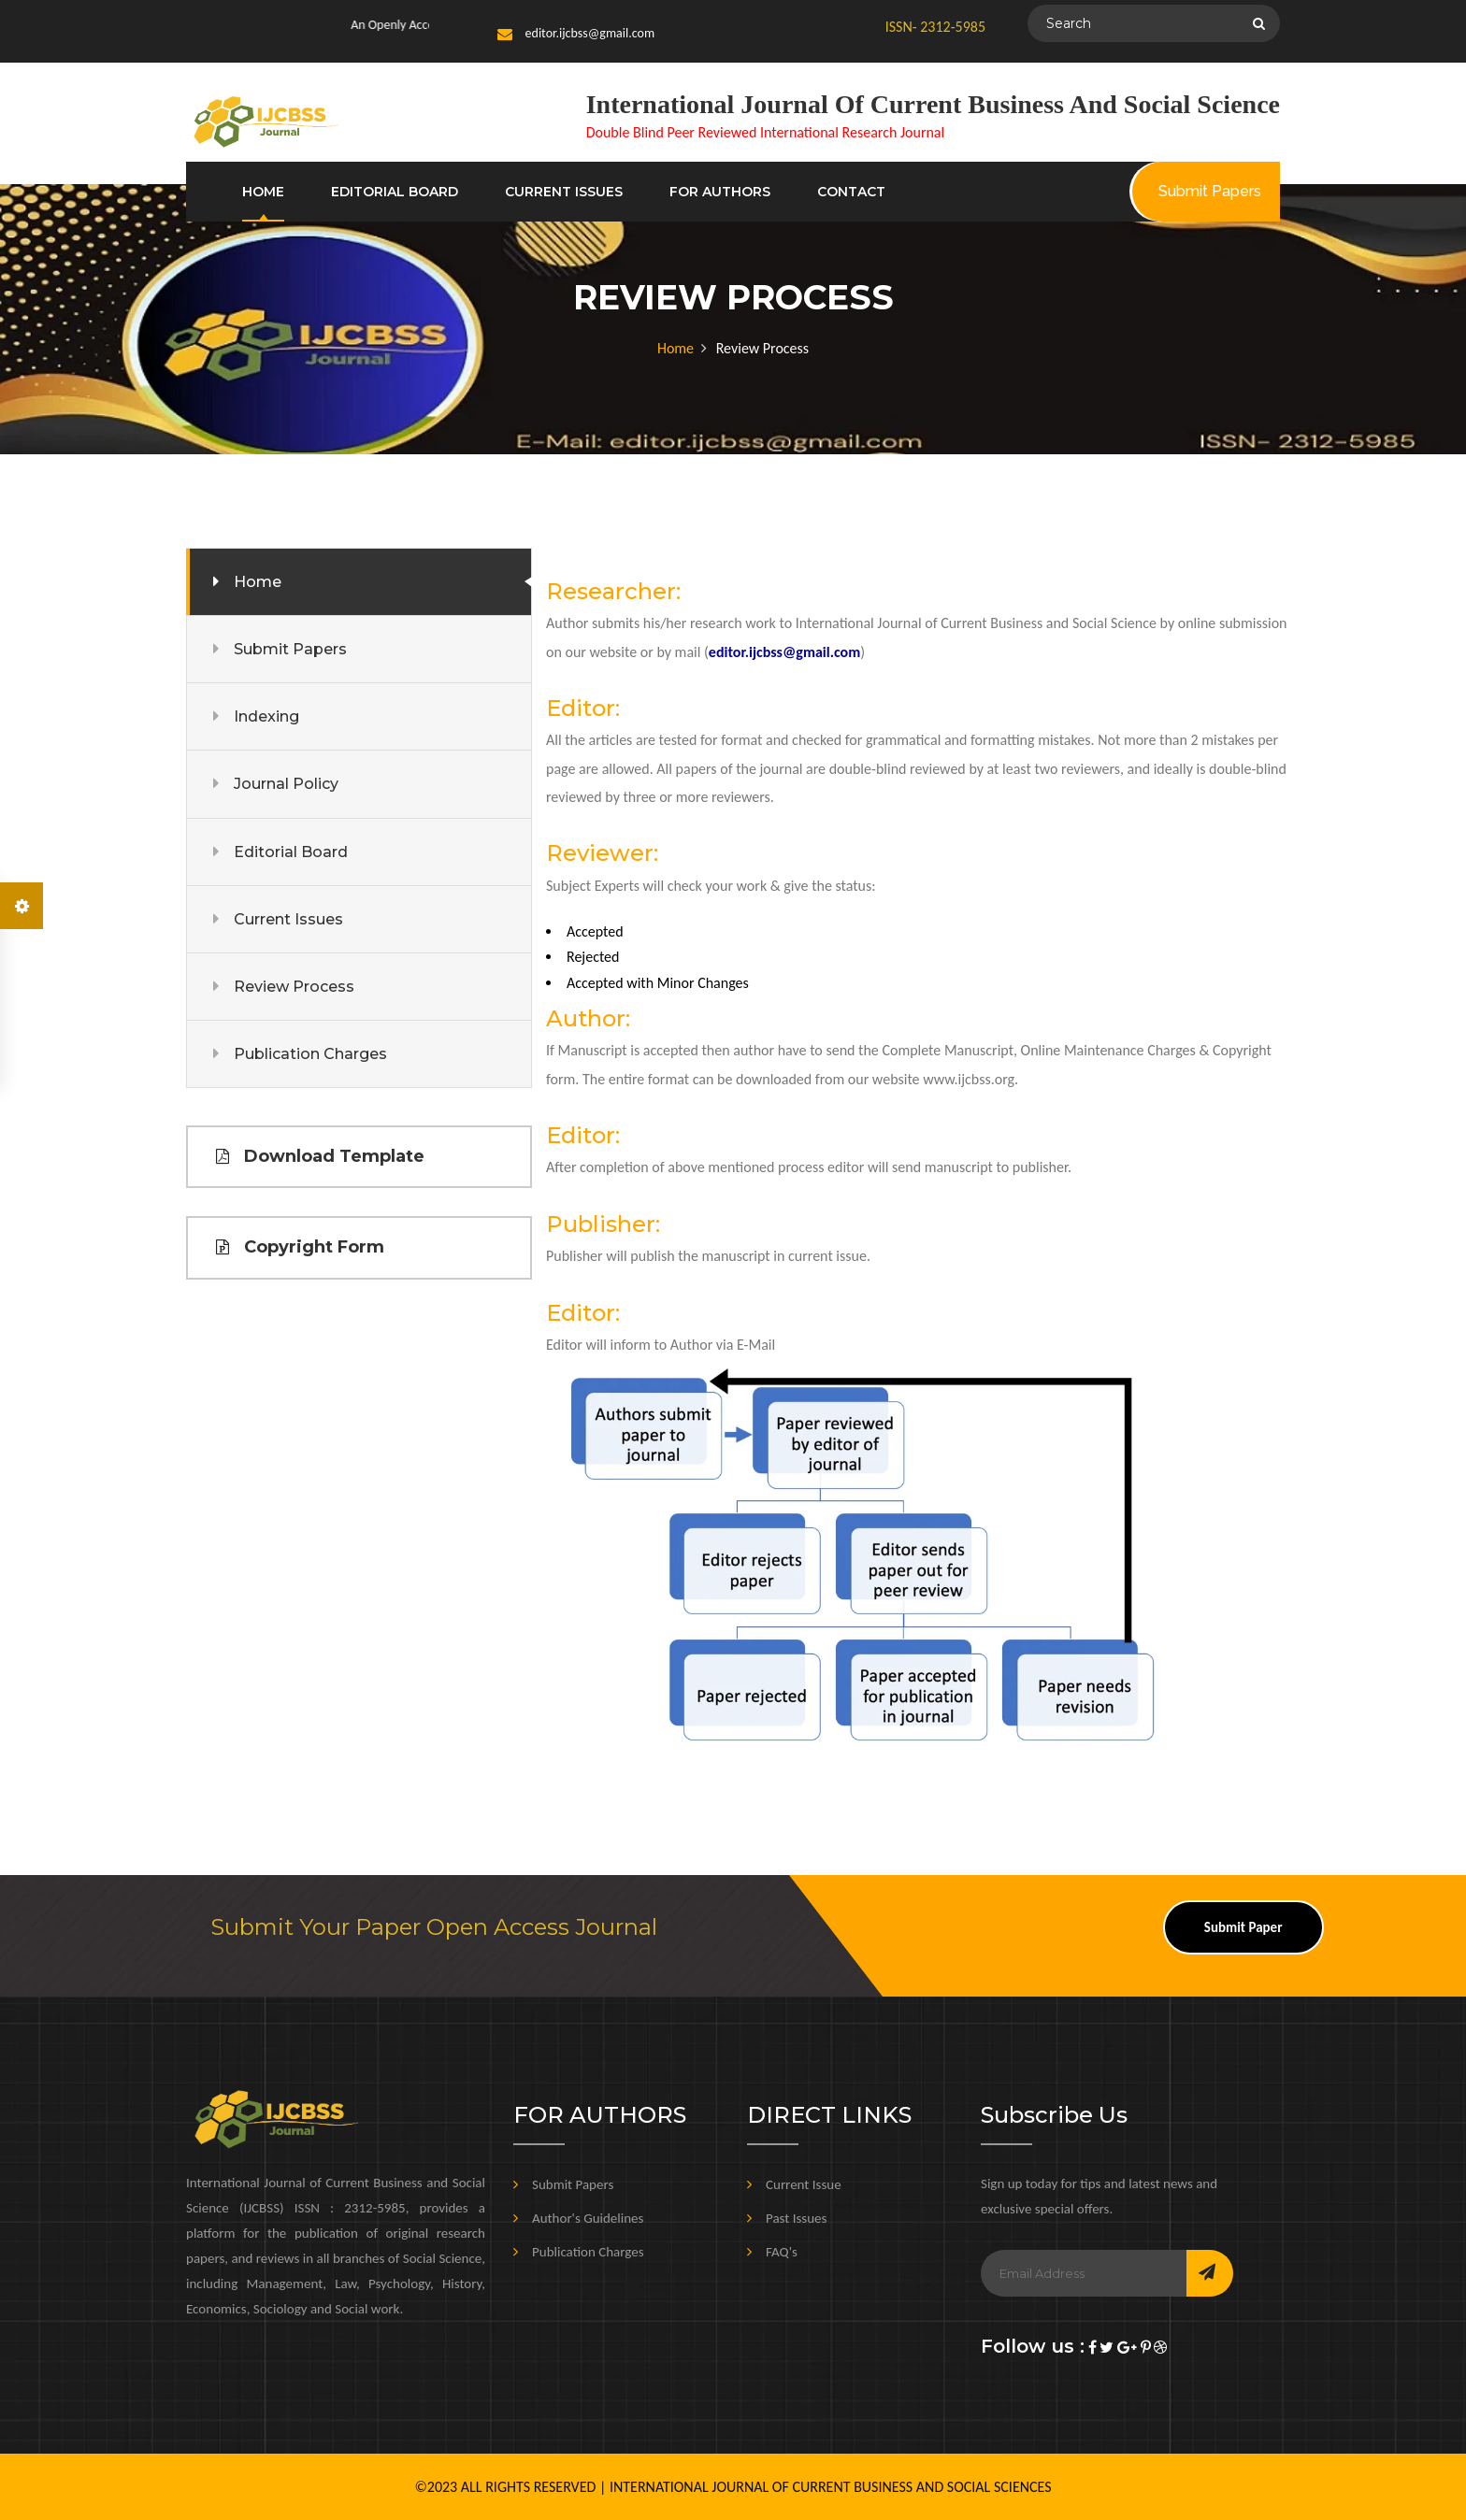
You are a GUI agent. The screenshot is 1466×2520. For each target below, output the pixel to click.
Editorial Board (291, 852)
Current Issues (288, 919)
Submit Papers (290, 649)
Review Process (294, 986)
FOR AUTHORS (719, 191)
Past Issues (796, 2218)
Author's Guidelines (587, 2218)
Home (675, 348)
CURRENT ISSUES (564, 191)
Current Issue (803, 2184)
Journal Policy (286, 784)
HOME (263, 191)
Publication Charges (310, 1054)
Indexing (266, 716)
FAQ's (782, 2251)
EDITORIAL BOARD (394, 191)
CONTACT (851, 191)
